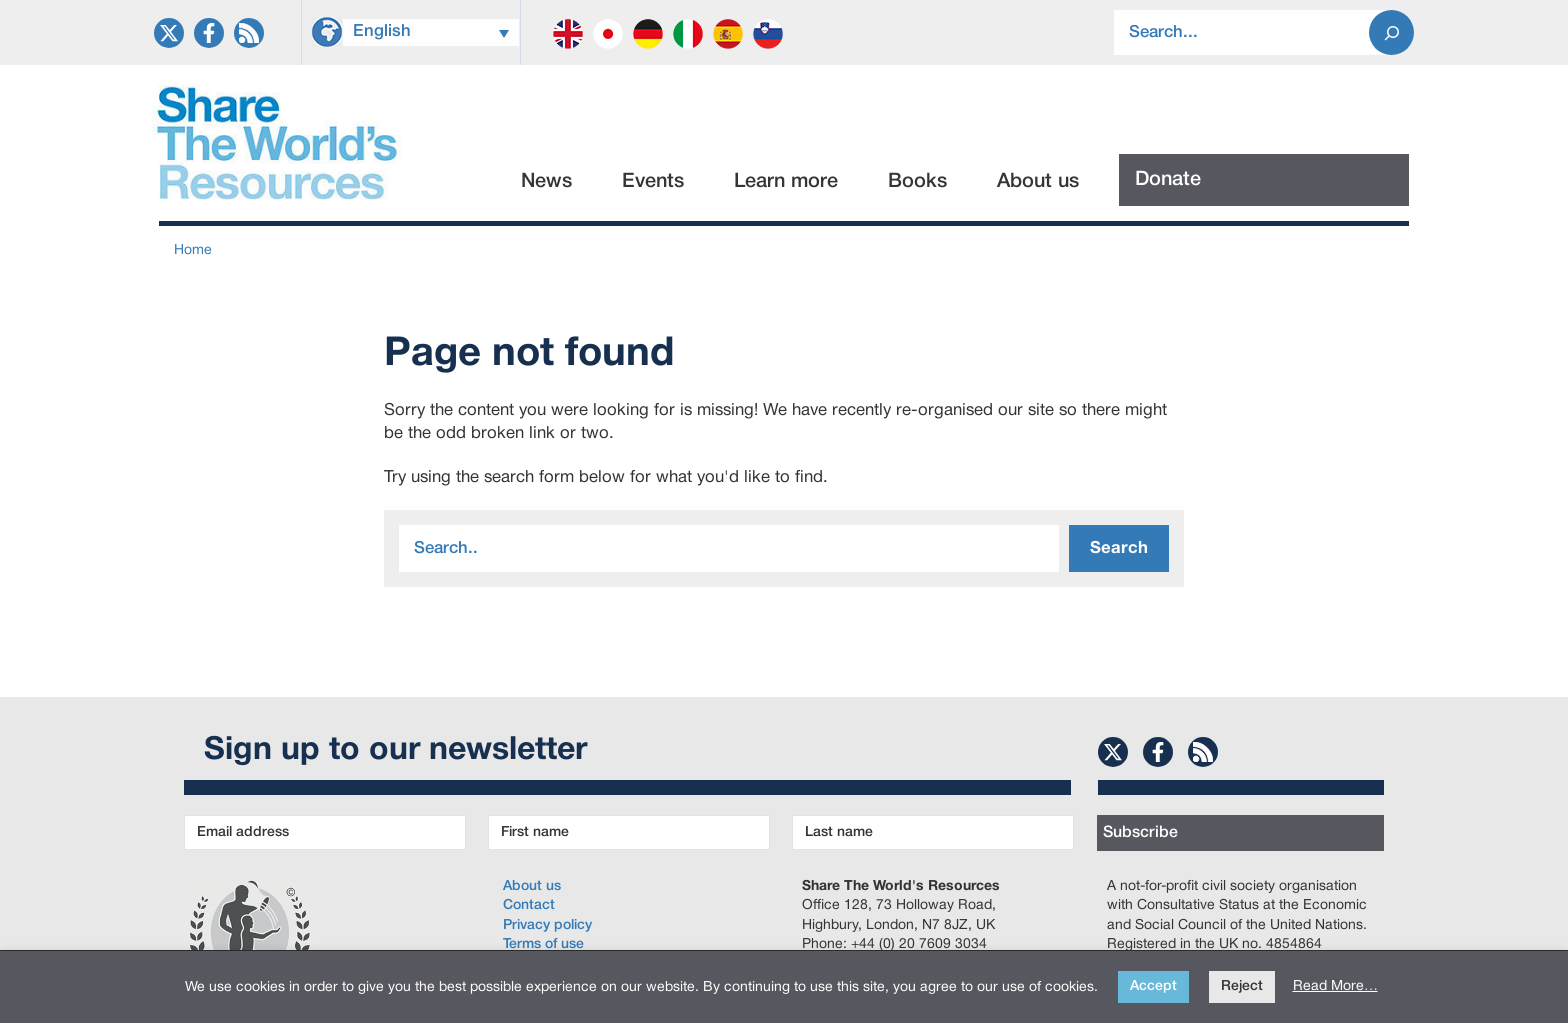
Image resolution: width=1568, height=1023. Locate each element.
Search (1119, 548)
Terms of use (543, 944)
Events (653, 182)
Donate (1168, 180)
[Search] (1391, 32)
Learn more (786, 182)
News (546, 182)
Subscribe (1140, 833)
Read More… (1335, 986)
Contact (529, 905)
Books (917, 182)
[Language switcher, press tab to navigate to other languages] (431, 32)
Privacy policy (547, 925)
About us (1038, 182)
